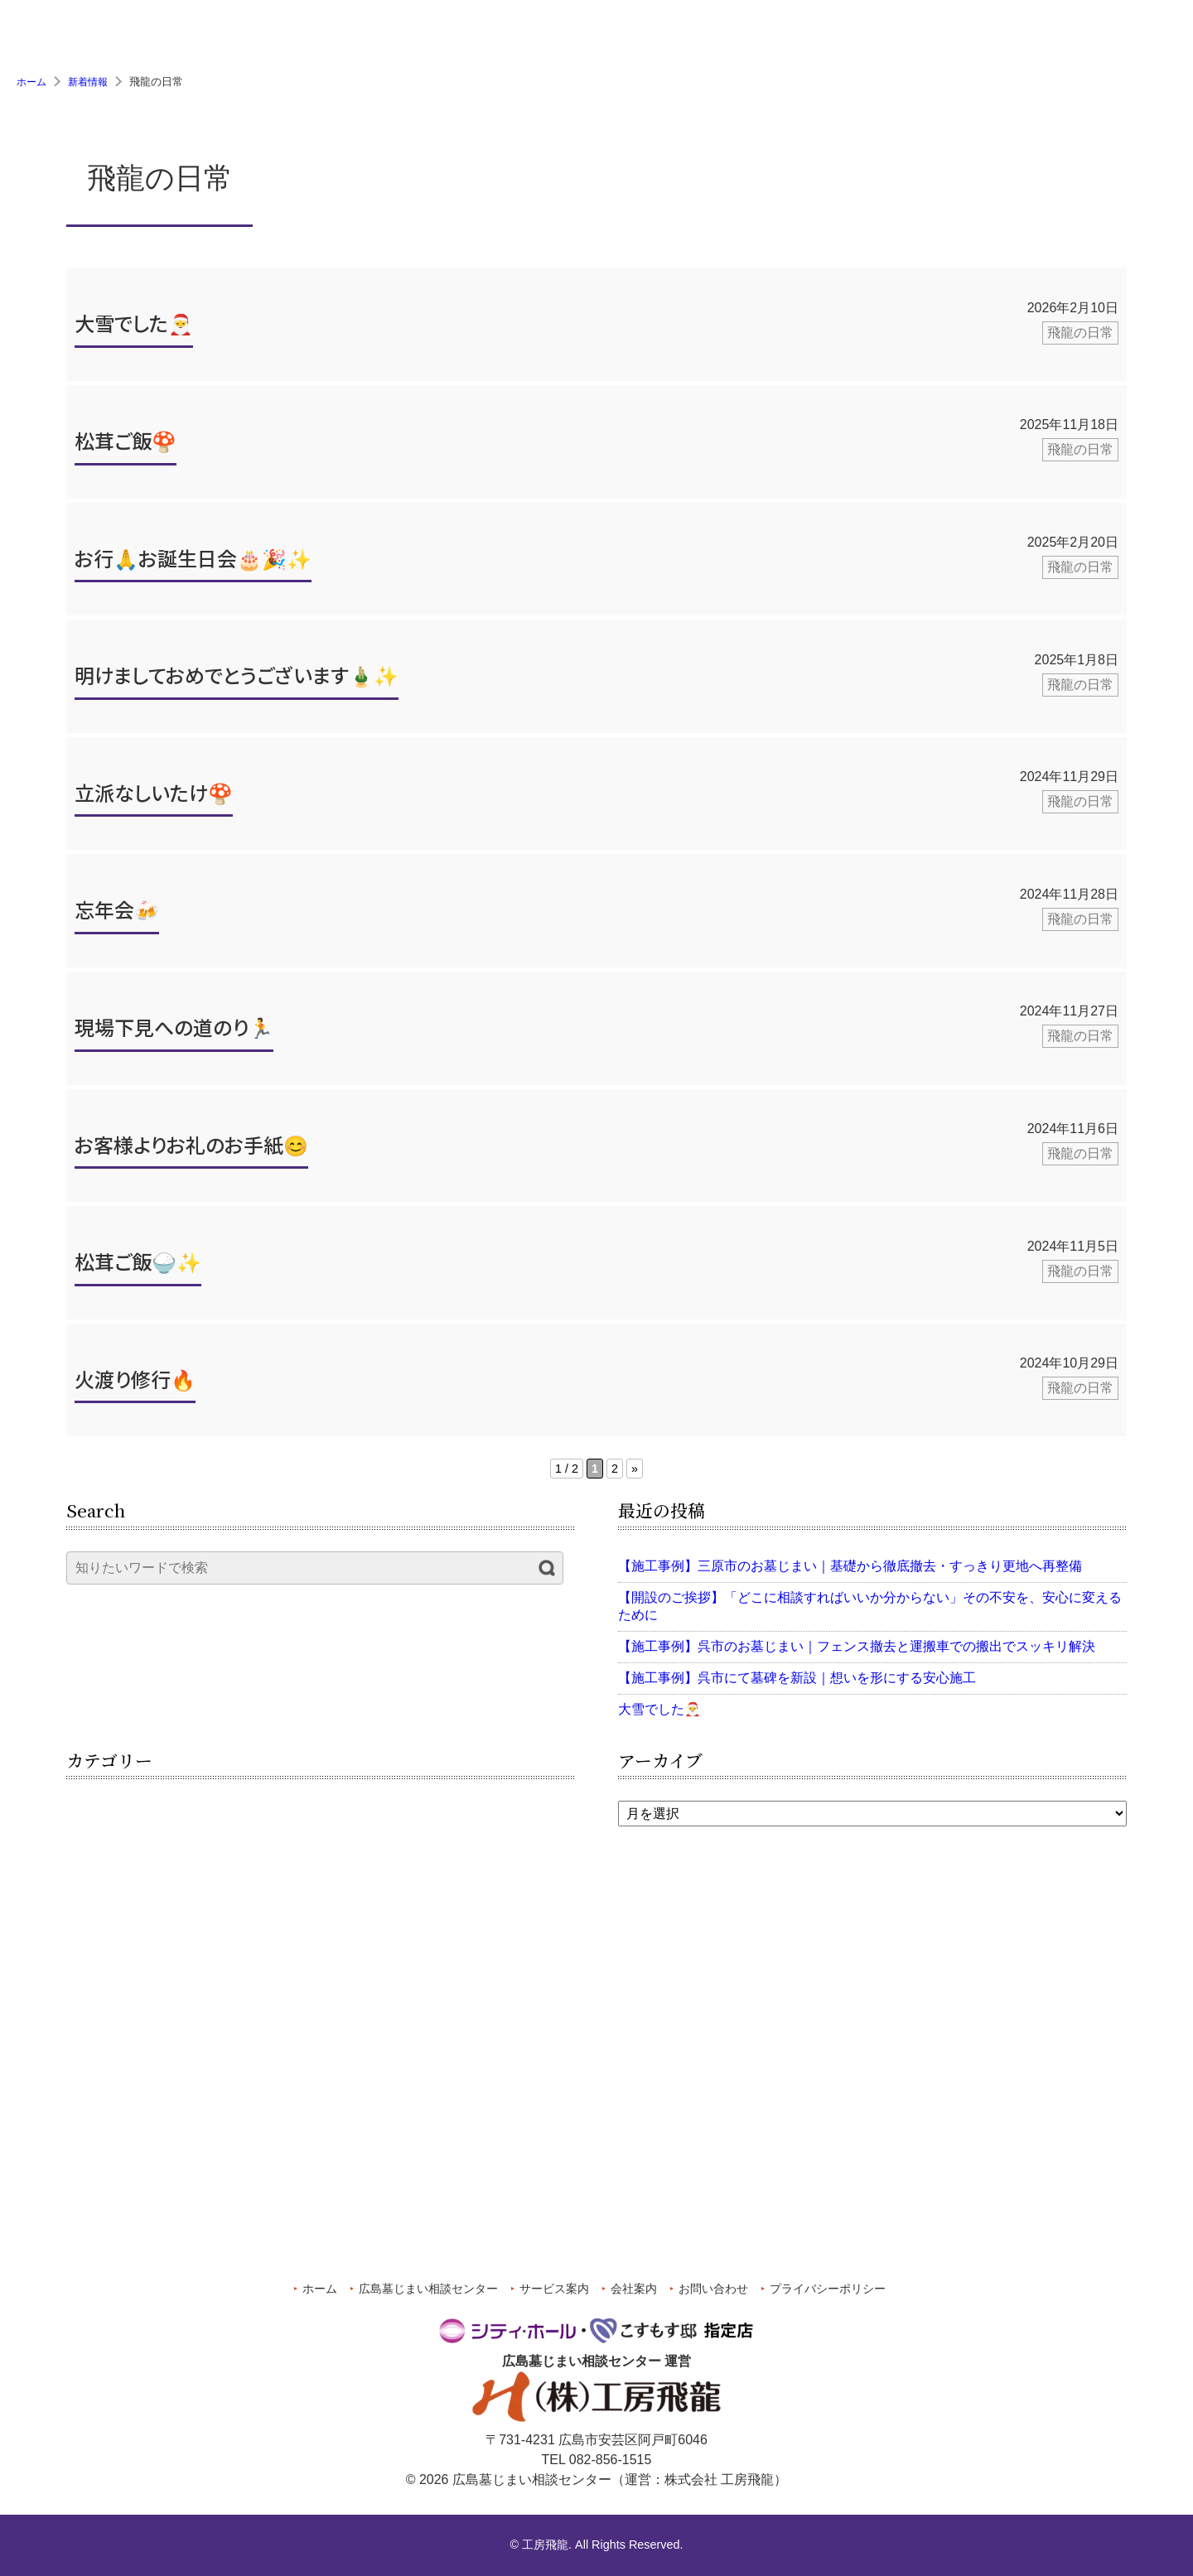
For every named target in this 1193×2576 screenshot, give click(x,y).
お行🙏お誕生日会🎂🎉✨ (193, 562)
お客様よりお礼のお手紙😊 (191, 1149)
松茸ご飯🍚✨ (138, 1266)
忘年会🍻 (117, 914)
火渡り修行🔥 (135, 1384)
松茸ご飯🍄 (125, 446)
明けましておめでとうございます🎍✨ (236, 680)
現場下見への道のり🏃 (174, 1032)
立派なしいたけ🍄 (154, 798)
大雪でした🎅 (134, 328)
